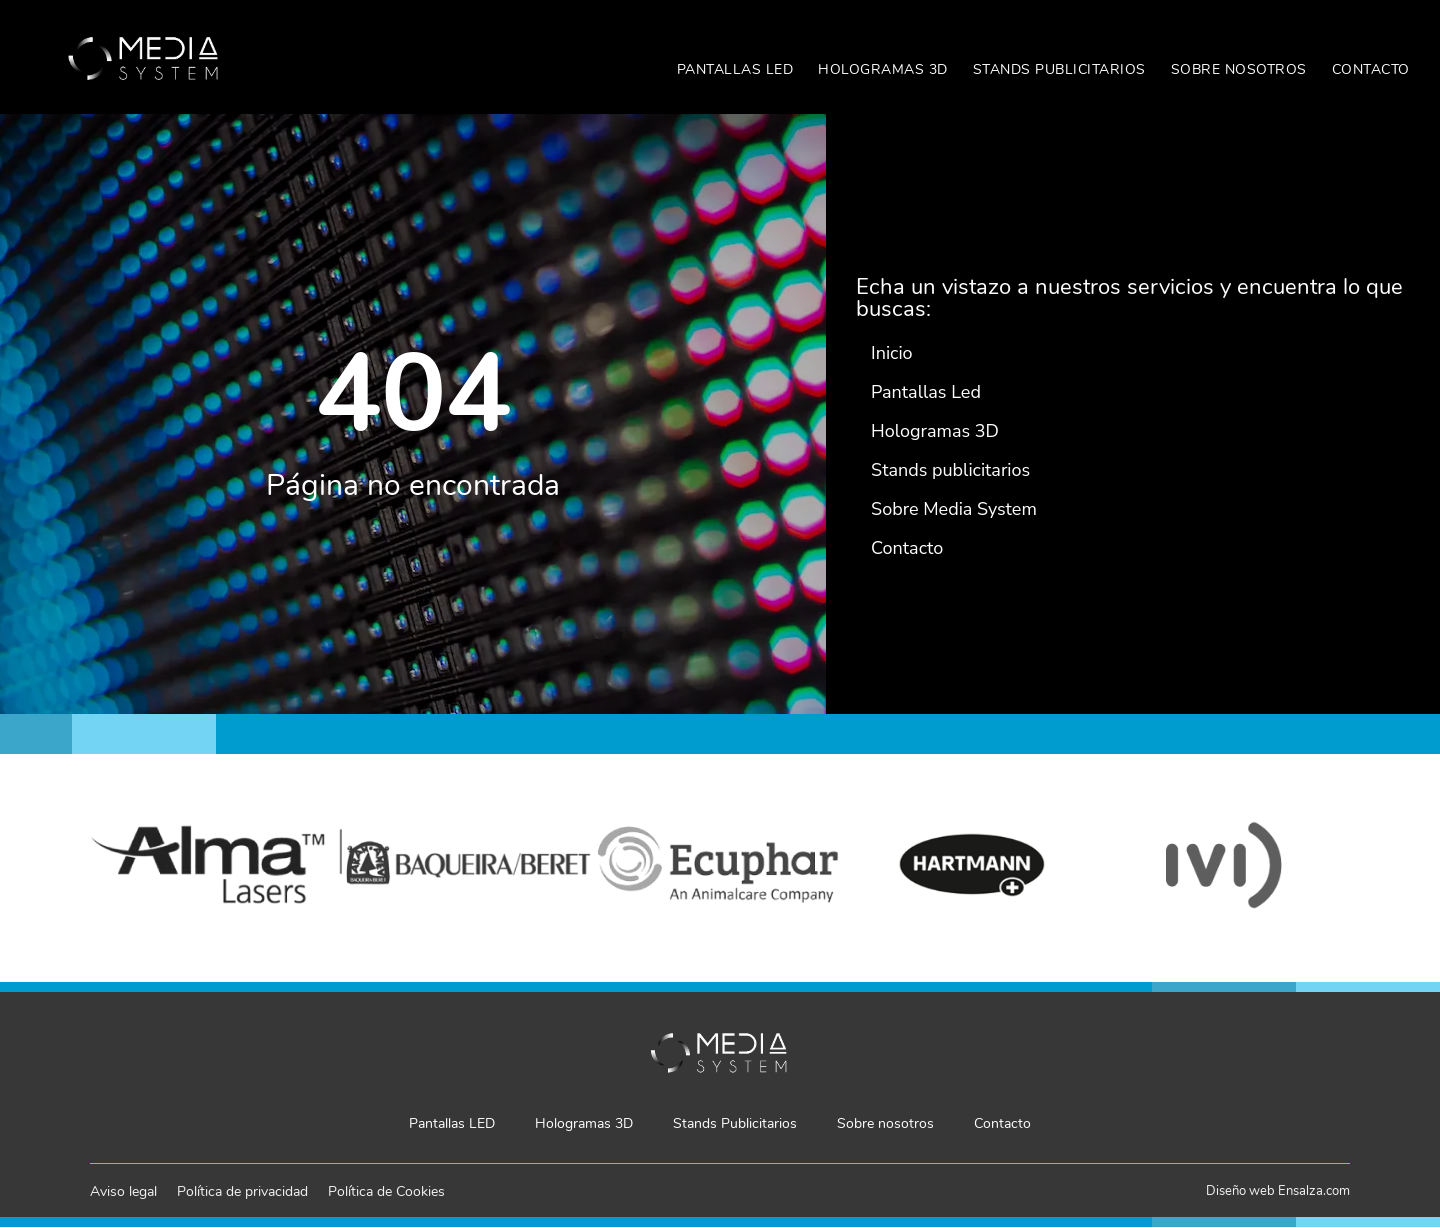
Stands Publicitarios (1059, 69)
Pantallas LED (735, 69)
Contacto (1371, 69)
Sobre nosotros (1239, 69)
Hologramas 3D (883, 69)
